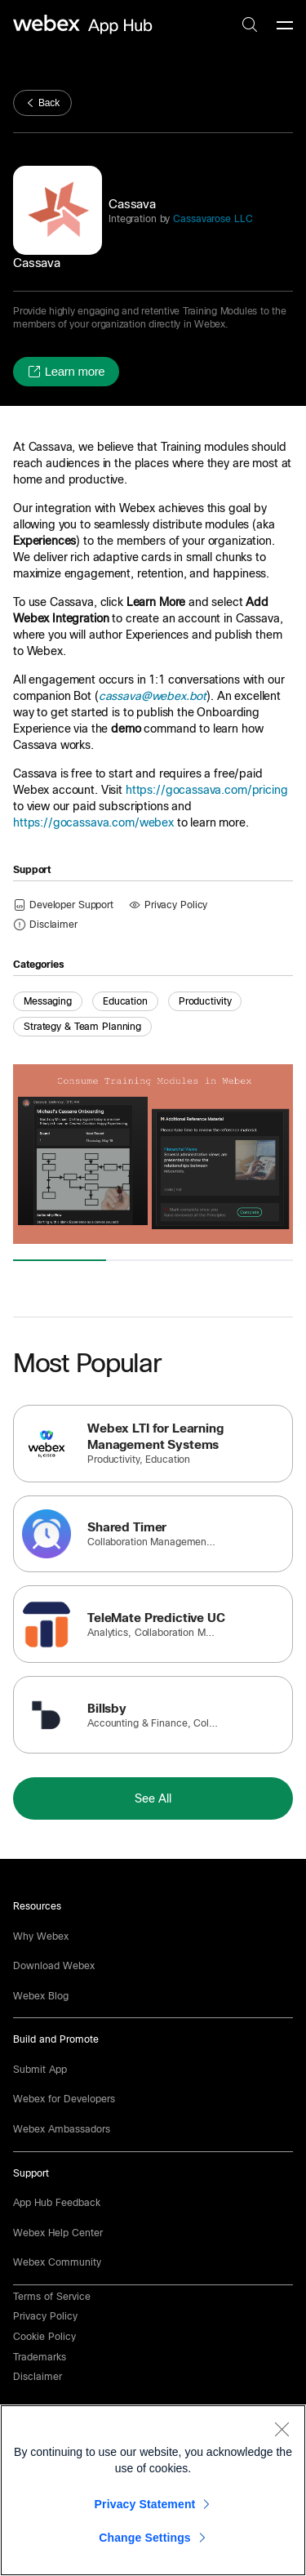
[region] (153, 2490)
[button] (66, 371)
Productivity (205, 1001)
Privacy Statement (145, 2504)
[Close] (281, 2429)
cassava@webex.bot (152, 695)
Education (125, 1001)
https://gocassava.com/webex (93, 822)
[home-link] (85, 25)
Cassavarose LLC (211, 219)
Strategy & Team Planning (82, 1026)
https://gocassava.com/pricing (207, 789)
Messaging (48, 1001)
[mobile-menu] (285, 26)
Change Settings (145, 2537)
